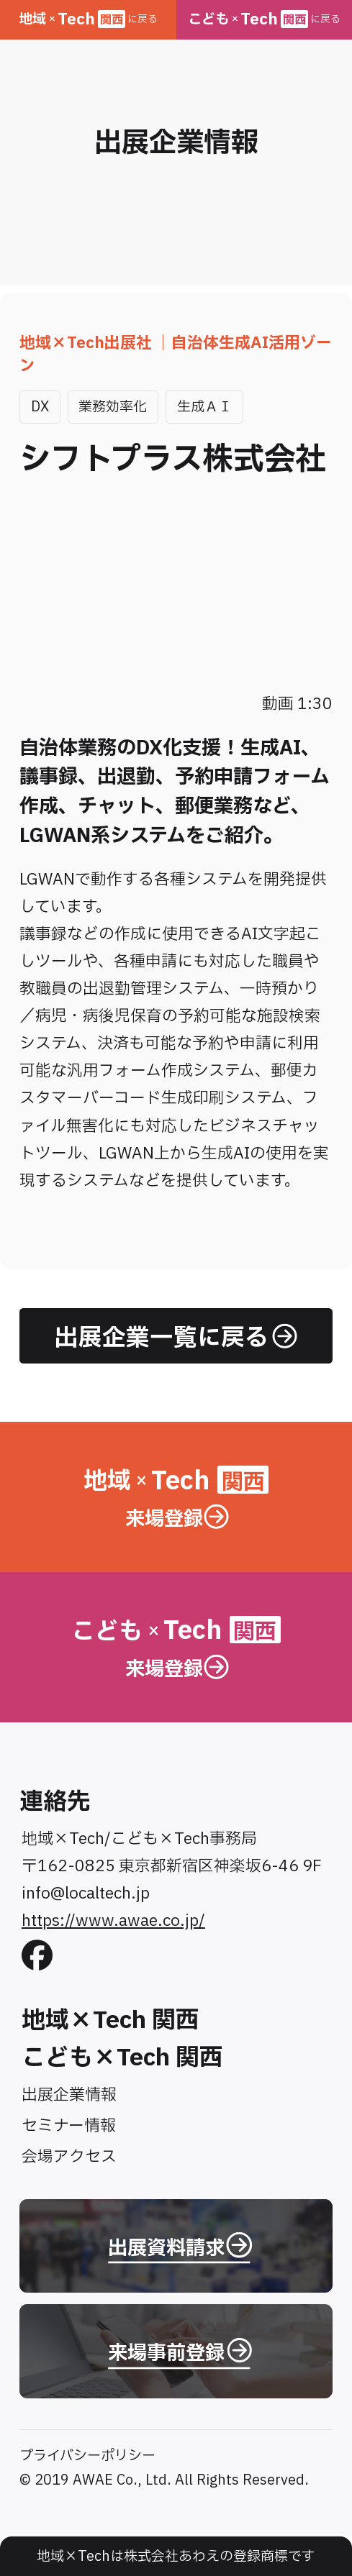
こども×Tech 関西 (122, 2057)
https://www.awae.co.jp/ (113, 1921)
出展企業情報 (69, 2095)
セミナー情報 (69, 2126)
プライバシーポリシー (87, 2456)
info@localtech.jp (86, 1894)
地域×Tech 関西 (110, 2020)
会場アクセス (69, 2157)
